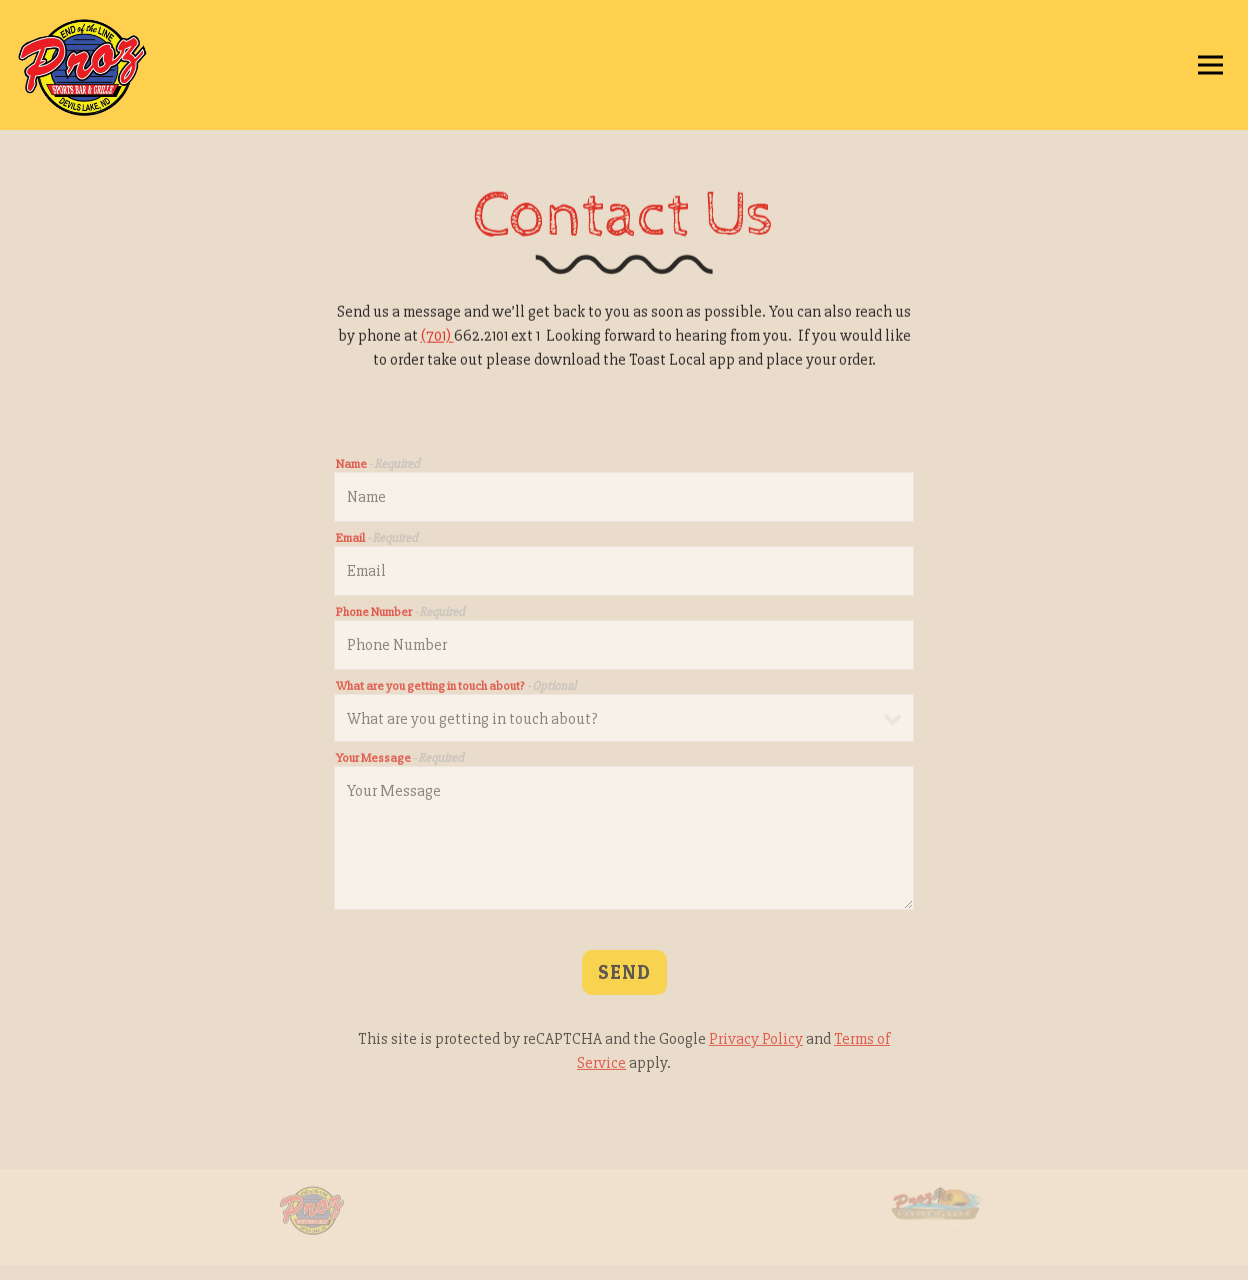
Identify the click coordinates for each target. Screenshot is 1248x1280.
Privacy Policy (756, 1042)
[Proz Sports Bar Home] (115, 65)
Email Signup (624, 1257)
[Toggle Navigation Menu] (1210, 65)
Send (624, 975)
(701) (437, 337)
